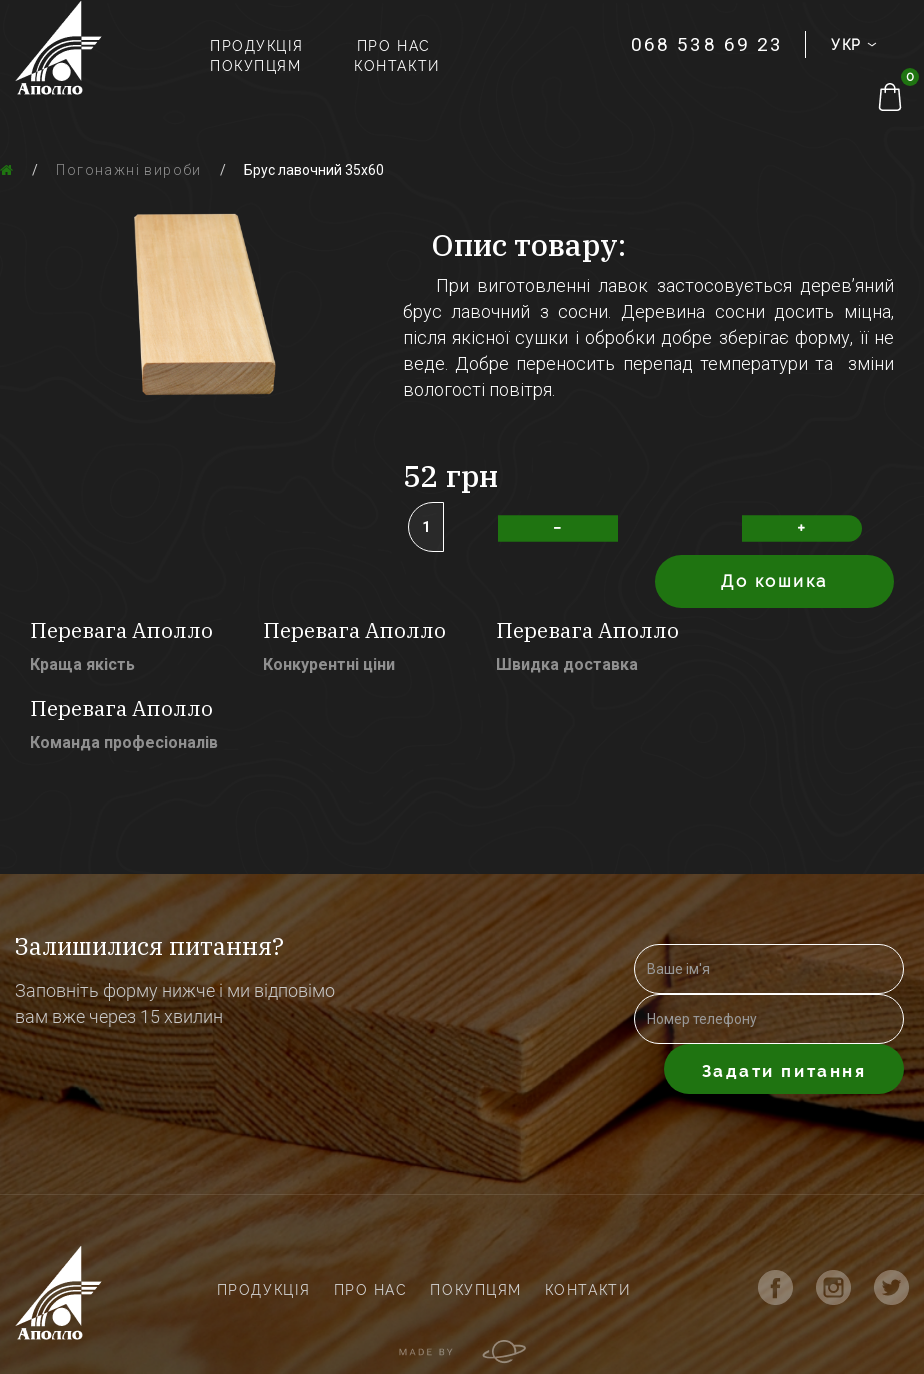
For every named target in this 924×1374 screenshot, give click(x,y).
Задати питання (784, 1071)
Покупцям (255, 66)
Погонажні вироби (128, 170)
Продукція (257, 46)
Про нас (394, 46)
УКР (851, 45)
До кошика (774, 581)
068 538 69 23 (707, 44)
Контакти (396, 66)
